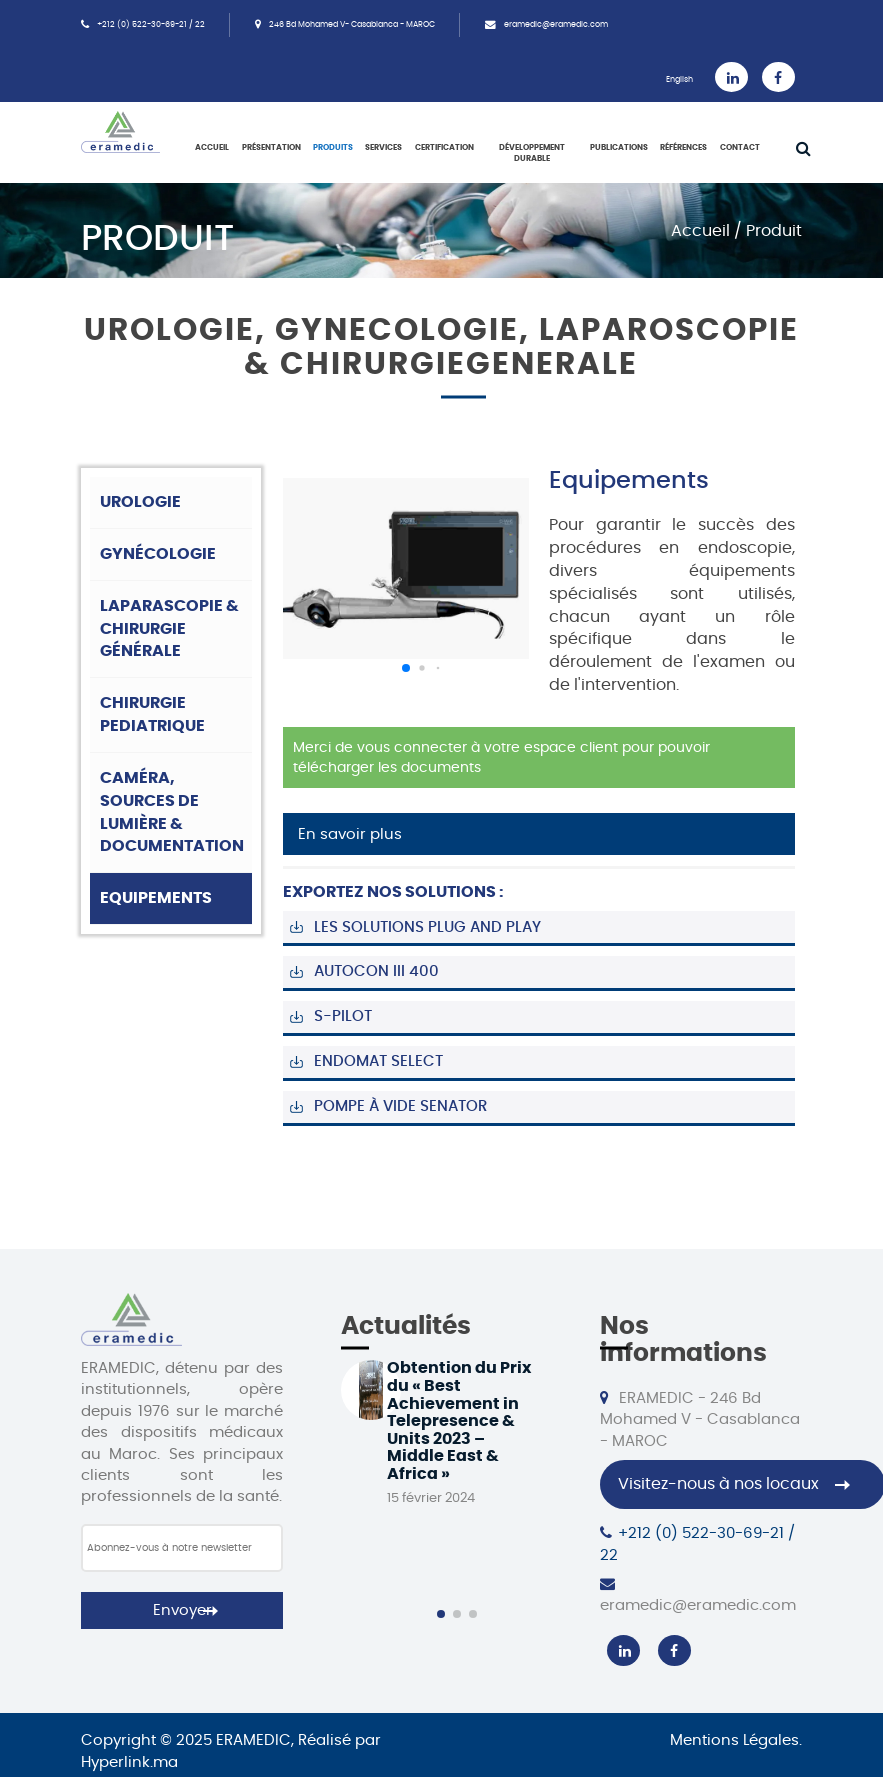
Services (383, 148)
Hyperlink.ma (129, 1762)
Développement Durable (532, 153)
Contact (740, 148)
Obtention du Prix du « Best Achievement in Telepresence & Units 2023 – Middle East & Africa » (459, 1421)
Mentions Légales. (736, 1740)
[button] (406, 668)
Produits (333, 148)
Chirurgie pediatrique (152, 714)
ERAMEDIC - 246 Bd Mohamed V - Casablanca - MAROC (700, 1419)
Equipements (156, 898)
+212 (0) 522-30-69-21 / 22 (151, 25)
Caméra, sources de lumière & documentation (172, 812)
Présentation (271, 148)
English (679, 80)
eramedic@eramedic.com (556, 25)
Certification (444, 148)
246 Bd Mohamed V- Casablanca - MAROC (352, 25)
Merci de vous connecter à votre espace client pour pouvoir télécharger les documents (501, 758)
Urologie (140, 502)
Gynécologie (158, 554)
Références (683, 148)
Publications (619, 148)
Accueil (212, 148)
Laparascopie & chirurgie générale (169, 629)
